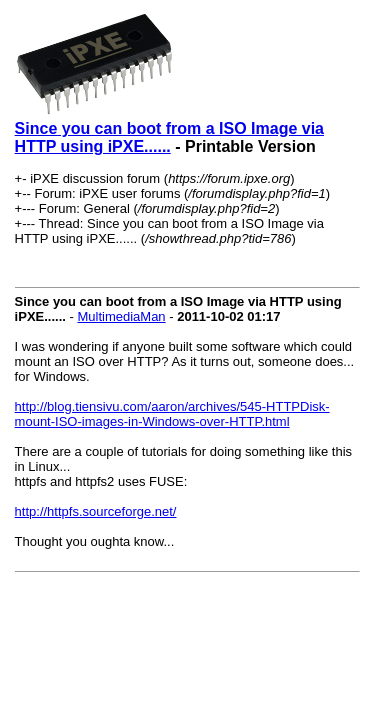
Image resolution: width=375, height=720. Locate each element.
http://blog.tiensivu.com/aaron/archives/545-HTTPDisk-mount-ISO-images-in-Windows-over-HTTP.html (172, 414)
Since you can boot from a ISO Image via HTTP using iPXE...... (169, 137)
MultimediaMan (121, 316)
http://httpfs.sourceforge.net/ (96, 511)
